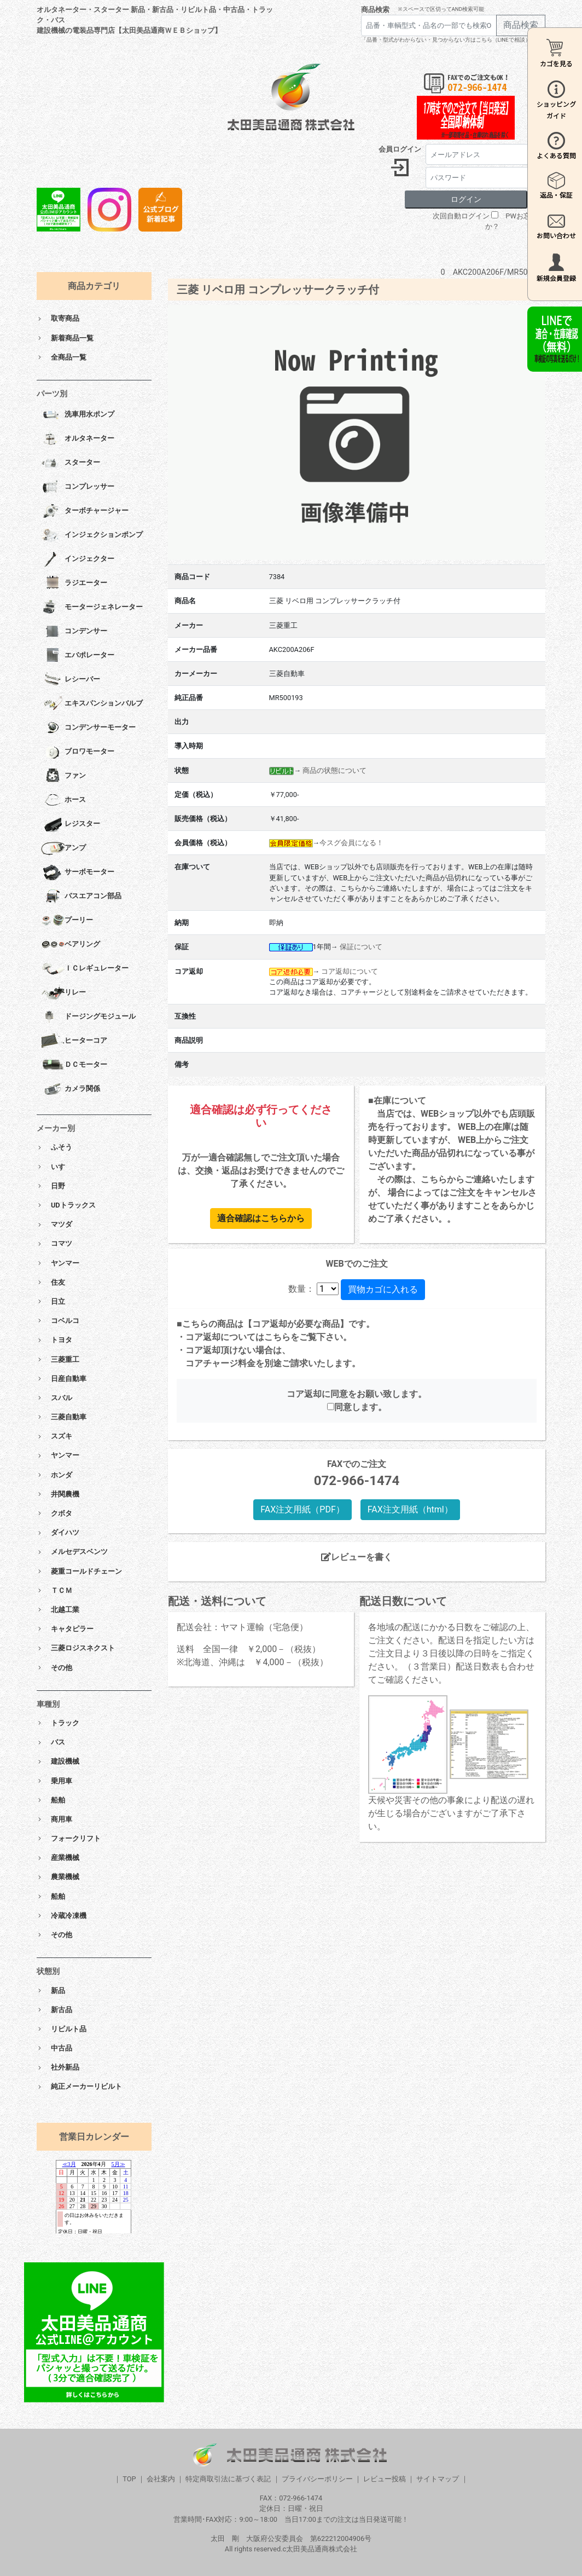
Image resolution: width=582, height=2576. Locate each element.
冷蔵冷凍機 (68, 1915)
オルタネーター (77, 439)
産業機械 (65, 1857)
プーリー (67, 920)
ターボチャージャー (85, 511)
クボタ (61, 1513)
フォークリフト (76, 1838)
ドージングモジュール (88, 1017)
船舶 (58, 1800)
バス (58, 1742)
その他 (61, 1668)
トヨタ (61, 1340)
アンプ (63, 848)
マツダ (61, 1224)
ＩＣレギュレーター (85, 969)
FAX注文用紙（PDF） (302, 1509)
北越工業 (65, 1609)
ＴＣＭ (61, 1590)
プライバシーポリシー (317, 2479)
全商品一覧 (68, 357)
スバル (61, 1398)
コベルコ (65, 1320)
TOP (129, 2479)
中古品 (61, 2048)
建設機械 (65, 1761)
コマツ (61, 1243)
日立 (58, 1301)
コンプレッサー (77, 487)
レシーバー (70, 680)
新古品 (61, 2010)
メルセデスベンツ (79, 1551)
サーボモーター (77, 872)
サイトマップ (437, 2479)
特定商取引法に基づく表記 (228, 2479)
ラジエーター (74, 583)
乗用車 (61, 1781)
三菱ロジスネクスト (83, 1648)
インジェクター (77, 559)
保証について (361, 947)
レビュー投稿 (384, 2479)
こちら (277, 1337)
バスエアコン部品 (81, 896)
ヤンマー (65, 1263)
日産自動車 (68, 1378)
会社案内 (161, 2479)
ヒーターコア (74, 1041)
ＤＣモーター (74, 1065)
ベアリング (70, 944)
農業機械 (65, 1877)
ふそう (61, 1147)
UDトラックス (73, 1205)
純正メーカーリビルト (86, 2086)
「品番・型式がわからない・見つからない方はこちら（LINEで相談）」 (448, 40)
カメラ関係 (70, 1089)
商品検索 (375, 9)
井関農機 (65, 1494)
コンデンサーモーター (88, 728)
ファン (63, 776)
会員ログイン (400, 149)
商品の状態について (334, 770)
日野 (58, 1186)
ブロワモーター (77, 752)
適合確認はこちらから (261, 1218)
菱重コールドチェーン (86, 1571)
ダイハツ (65, 1532)
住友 (58, 1282)
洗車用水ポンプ (77, 415)
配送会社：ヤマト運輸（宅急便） (242, 1627)
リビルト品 (68, 2029)
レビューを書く (356, 1557)
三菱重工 (65, 1359)
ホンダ (61, 1475)
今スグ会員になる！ (351, 843)
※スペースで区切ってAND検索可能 (441, 9)
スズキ (61, 1436)
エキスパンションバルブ (92, 704)
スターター (70, 463)
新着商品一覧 (72, 338)
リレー (63, 993)
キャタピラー (72, 1629)
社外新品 (65, 2067)
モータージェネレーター (92, 607)
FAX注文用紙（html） (410, 1509)
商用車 (61, 1819)
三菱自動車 (68, 1417)
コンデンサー (74, 631)
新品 (58, 1990)
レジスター (70, 824)
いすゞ (61, 1167)
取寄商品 (65, 318)
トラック (65, 1723)
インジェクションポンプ (92, 535)
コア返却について (349, 971)
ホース (63, 800)
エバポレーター (77, 655)
